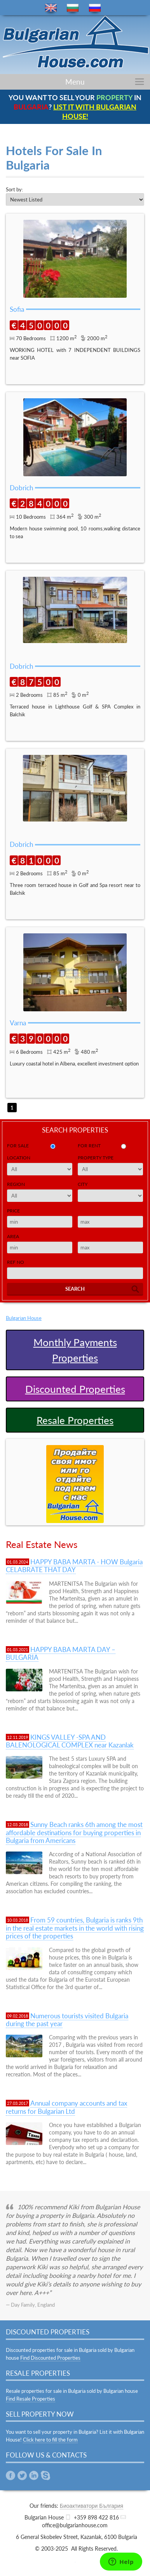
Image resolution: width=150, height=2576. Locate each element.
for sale (18, 1145)
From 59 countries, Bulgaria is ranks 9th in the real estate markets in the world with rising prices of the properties (75, 1928)
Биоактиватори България (91, 2505)
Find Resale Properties (30, 2399)
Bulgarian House (24, 1318)
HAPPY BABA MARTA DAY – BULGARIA (60, 1653)
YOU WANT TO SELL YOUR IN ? (75, 106)
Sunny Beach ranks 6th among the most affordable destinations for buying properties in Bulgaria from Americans (74, 1832)
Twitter (22, 2475)
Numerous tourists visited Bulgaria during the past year (67, 2020)
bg (72, 8)
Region (16, 1184)
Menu (75, 81)
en (51, 8)
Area (13, 1236)
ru (95, 8)
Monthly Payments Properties (75, 1350)
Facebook (10, 2475)
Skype (45, 2475)
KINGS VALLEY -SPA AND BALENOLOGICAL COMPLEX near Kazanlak (70, 1741)
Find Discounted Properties (50, 2358)
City (82, 1184)
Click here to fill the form (50, 2439)
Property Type (95, 1158)
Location (18, 1158)
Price (13, 1211)
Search (75, 1289)
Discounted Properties (75, 1389)
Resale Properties (75, 1420)
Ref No (15, 1262)
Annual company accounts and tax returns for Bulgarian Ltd (66, 2107)
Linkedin (33, 2475)
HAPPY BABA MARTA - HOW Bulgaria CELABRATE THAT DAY (74, 1566)
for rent (89, 1145)
